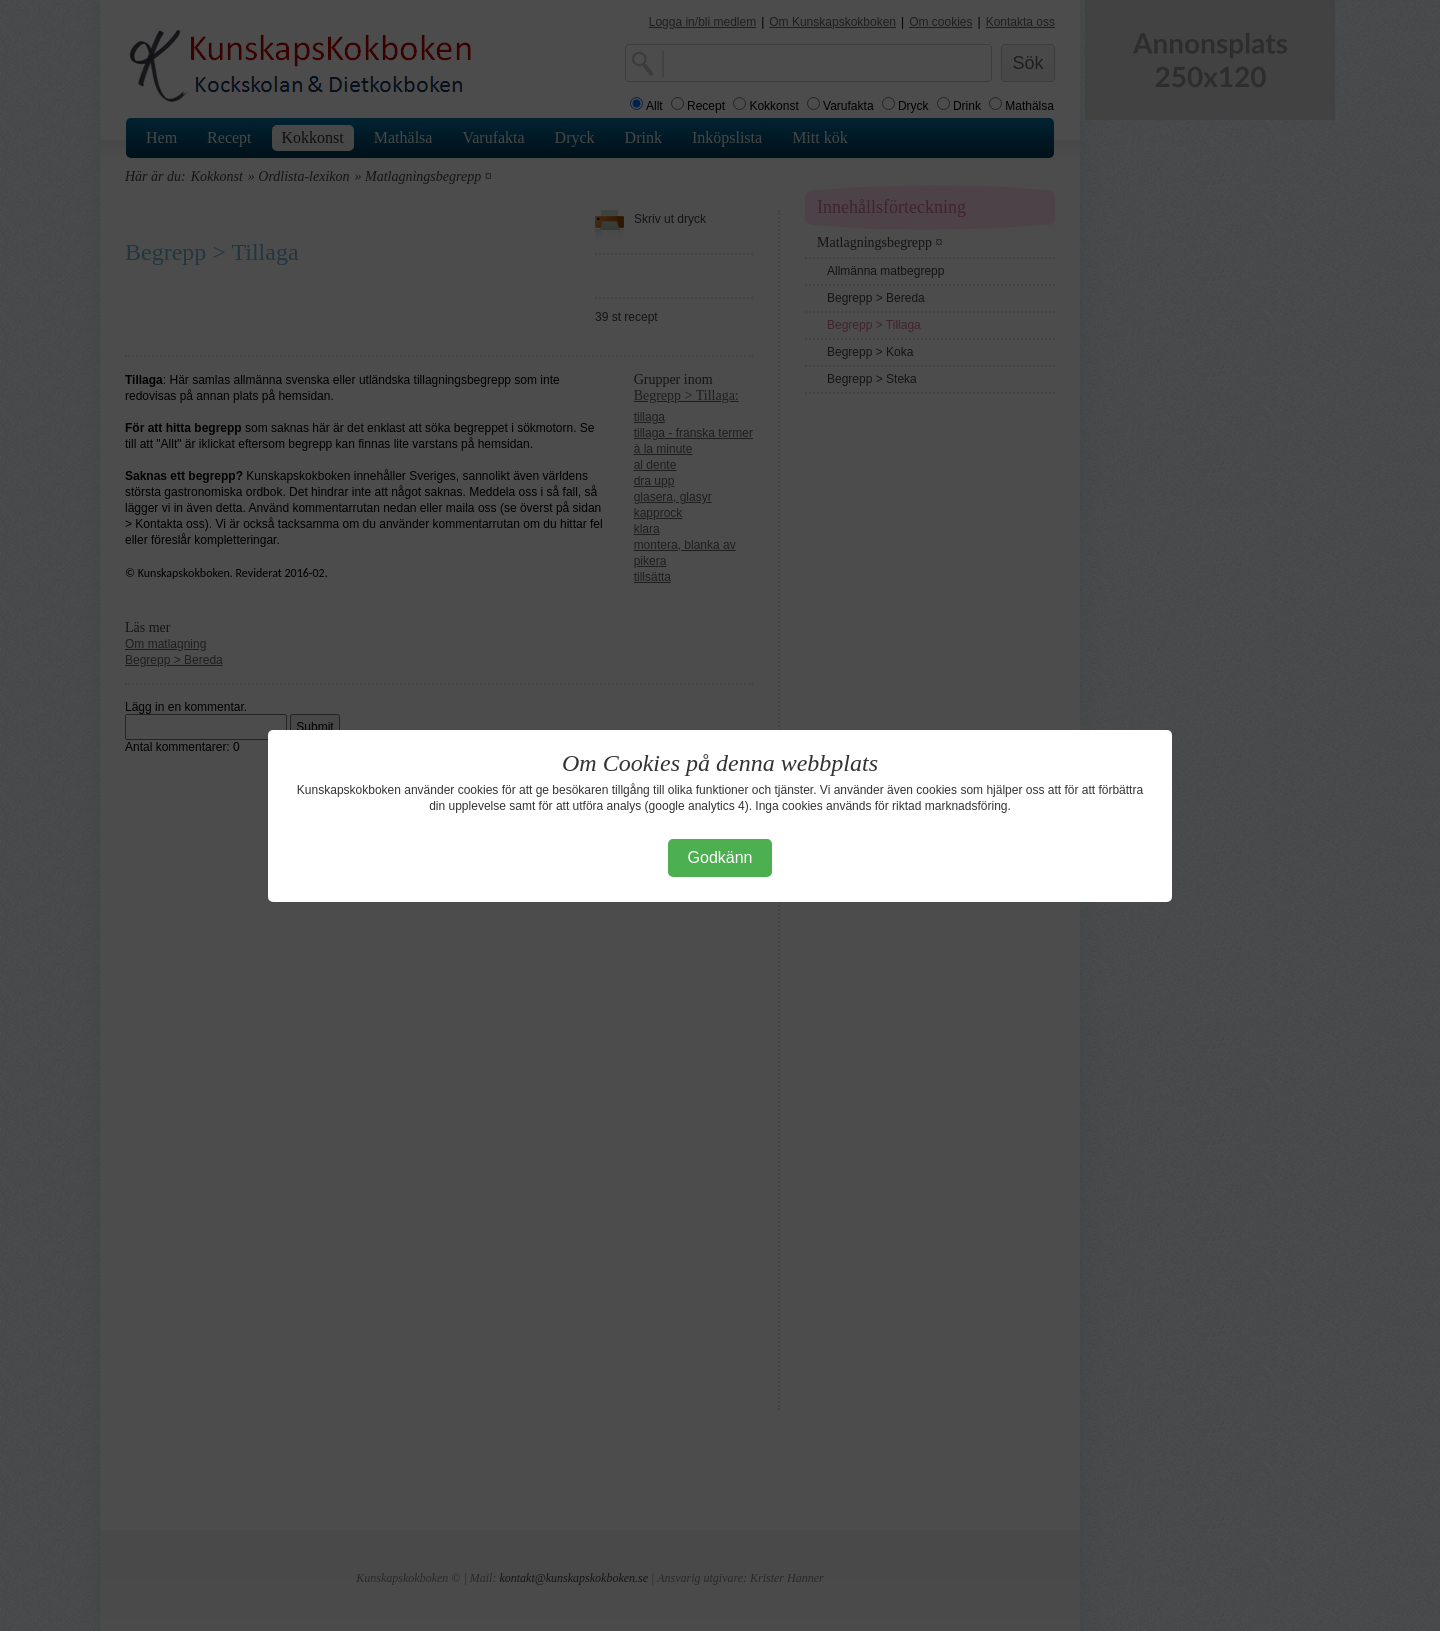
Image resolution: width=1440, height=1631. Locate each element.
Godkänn (720, 857)
